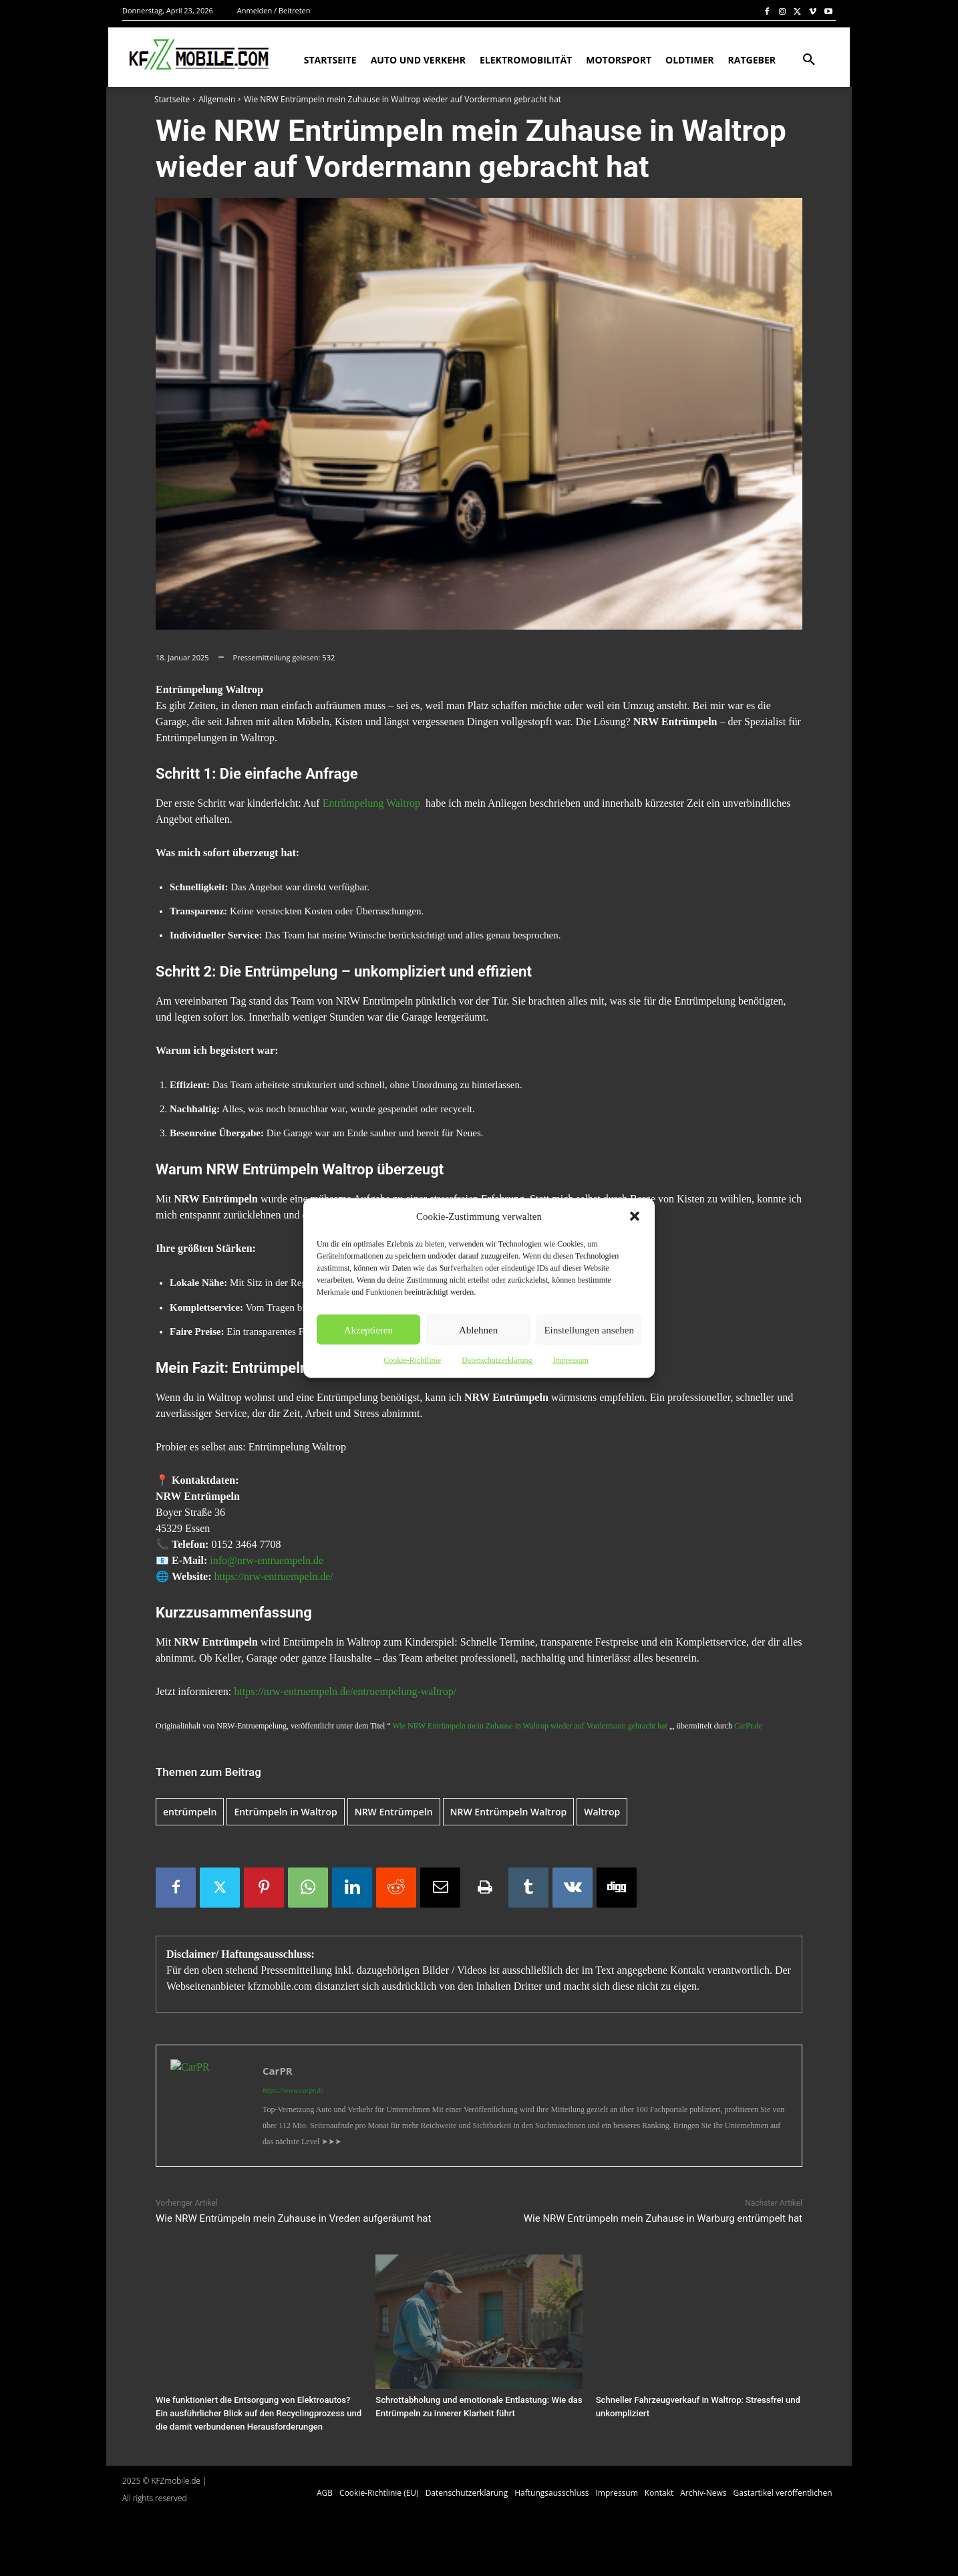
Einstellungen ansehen (589, 1329)
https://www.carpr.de (293, 2090)
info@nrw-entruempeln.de (266, 1560)
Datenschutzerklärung (497, 1360)
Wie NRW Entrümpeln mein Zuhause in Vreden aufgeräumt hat (293, 2218)
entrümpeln (189, 1811)
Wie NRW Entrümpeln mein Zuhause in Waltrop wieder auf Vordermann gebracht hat (530, 1725)
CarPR (278, 2070)
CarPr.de (748, 1725)
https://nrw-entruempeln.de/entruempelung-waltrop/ (345, 1691)
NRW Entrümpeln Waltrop (508, 1811)
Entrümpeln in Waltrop (285, 1811)
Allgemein (216, 99)
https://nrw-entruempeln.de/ (273, 1576)
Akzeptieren (368, 1329)
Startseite (172, 99)
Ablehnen (478, 1329)
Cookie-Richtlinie (412, 1360)
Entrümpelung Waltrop (371, 803)
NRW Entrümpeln (394, 1811)
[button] (634, 1216)
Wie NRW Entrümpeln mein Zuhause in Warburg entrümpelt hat (663, 2218)
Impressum (570, 1360)
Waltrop (602, 1811)
